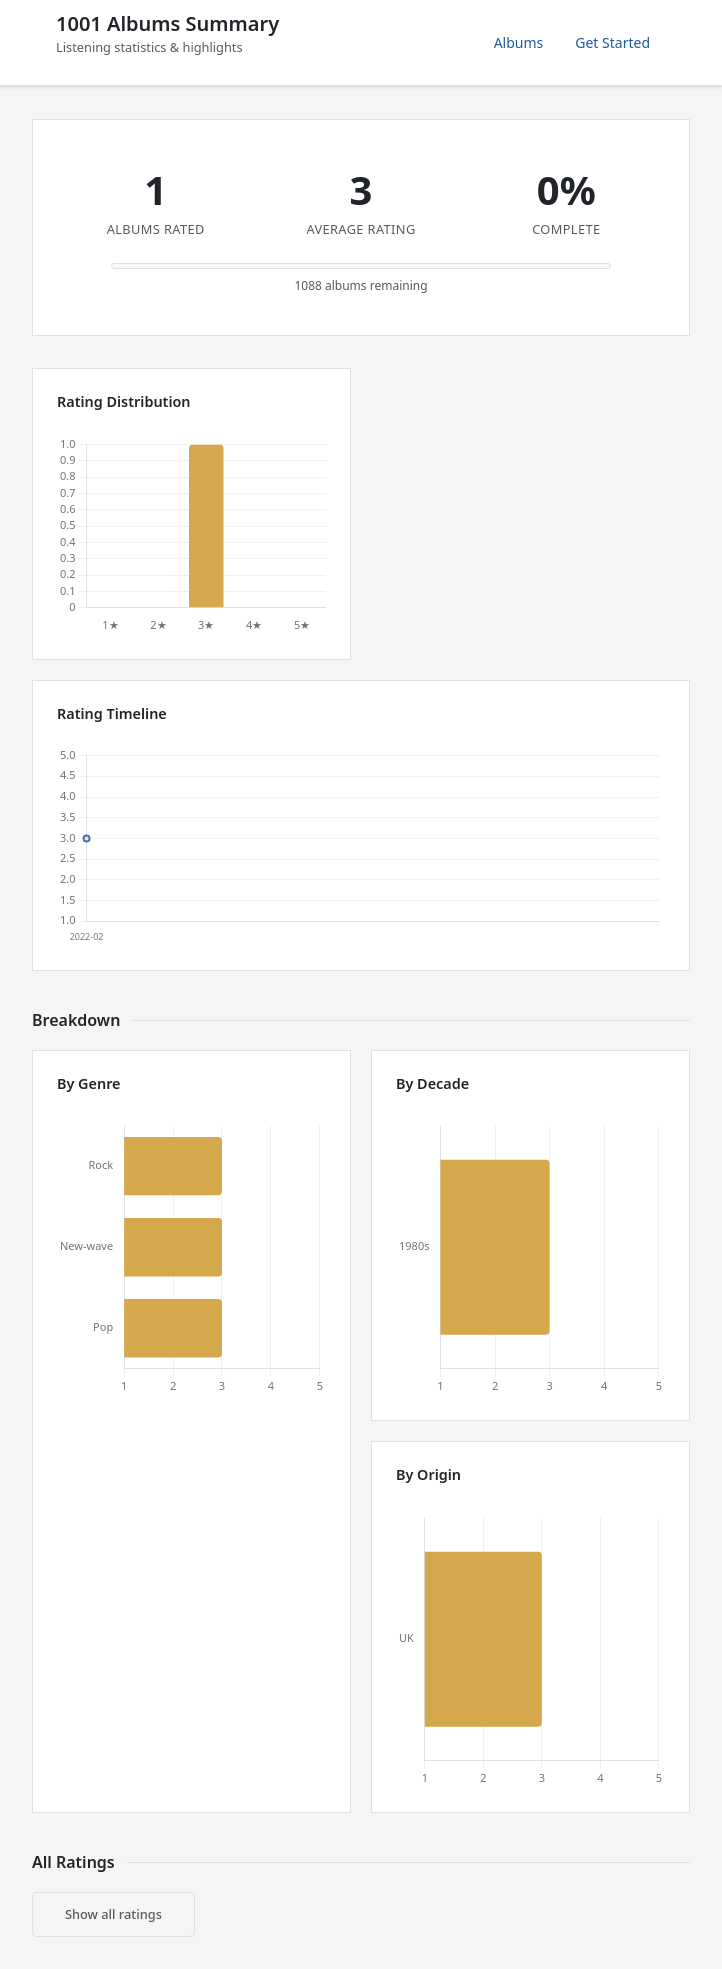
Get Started (612, 42)
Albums (519, 42)
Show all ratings (113, 1914)
